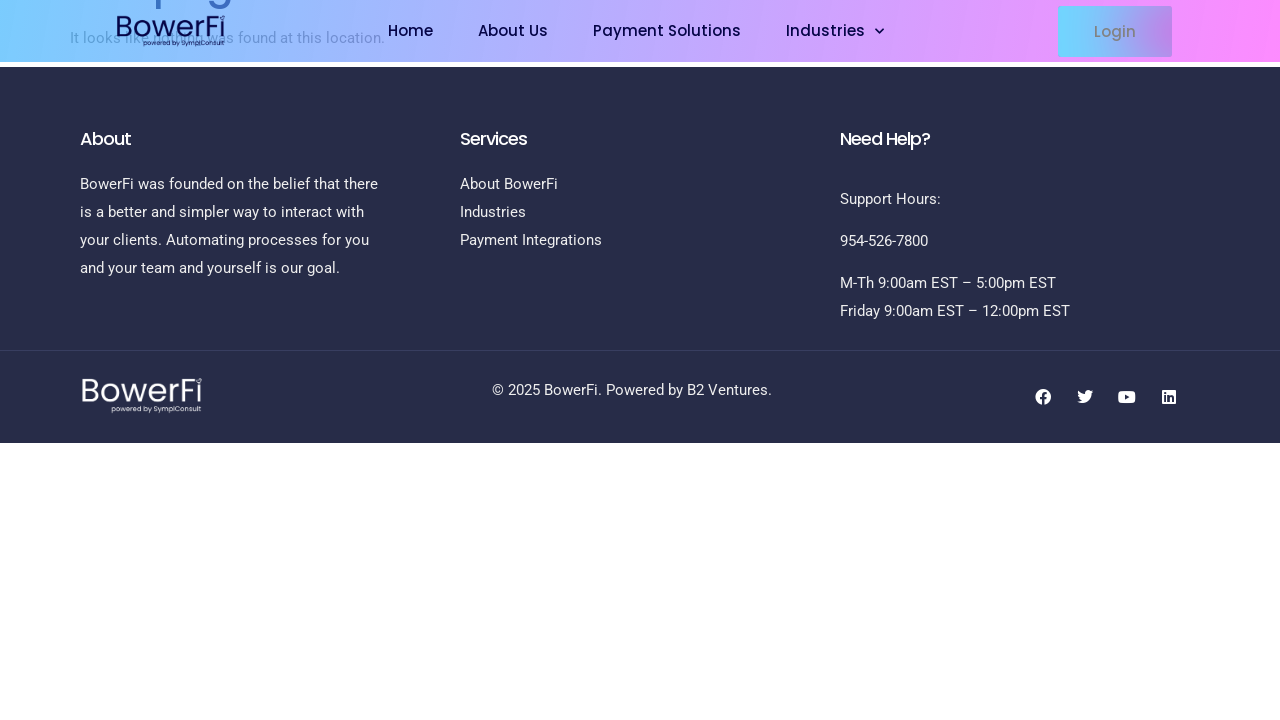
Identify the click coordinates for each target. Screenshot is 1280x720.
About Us (513, 30)
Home (410, 30)
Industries (835, 31)
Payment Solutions (667, 30)
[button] (1115, 31)
